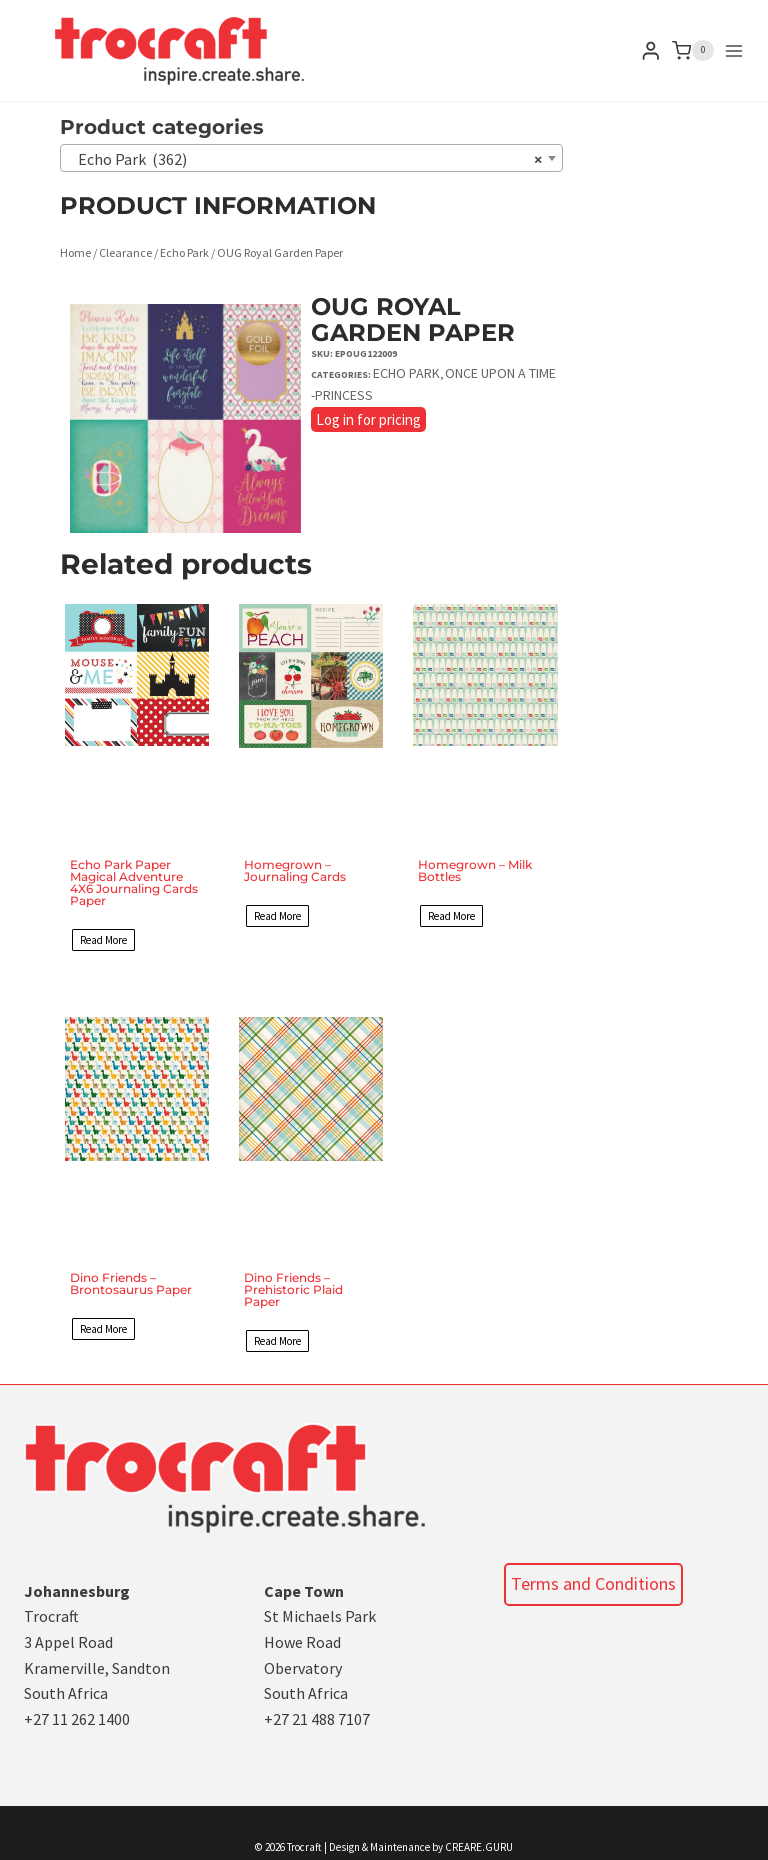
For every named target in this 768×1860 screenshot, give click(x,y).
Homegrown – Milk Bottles (475, 870)
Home (75, 252)
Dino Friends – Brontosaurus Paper (131, 1283)
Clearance (125, 252)
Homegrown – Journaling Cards (295, 870)
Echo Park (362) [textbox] (305, 159)
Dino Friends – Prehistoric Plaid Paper (293, 1289)
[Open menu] (734, 51)
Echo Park (184, 252)
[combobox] (311, 158)
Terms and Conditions (593, 1583)
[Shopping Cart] (693, 51)
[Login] (651, 50)
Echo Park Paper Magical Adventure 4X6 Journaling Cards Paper (134, 882)
